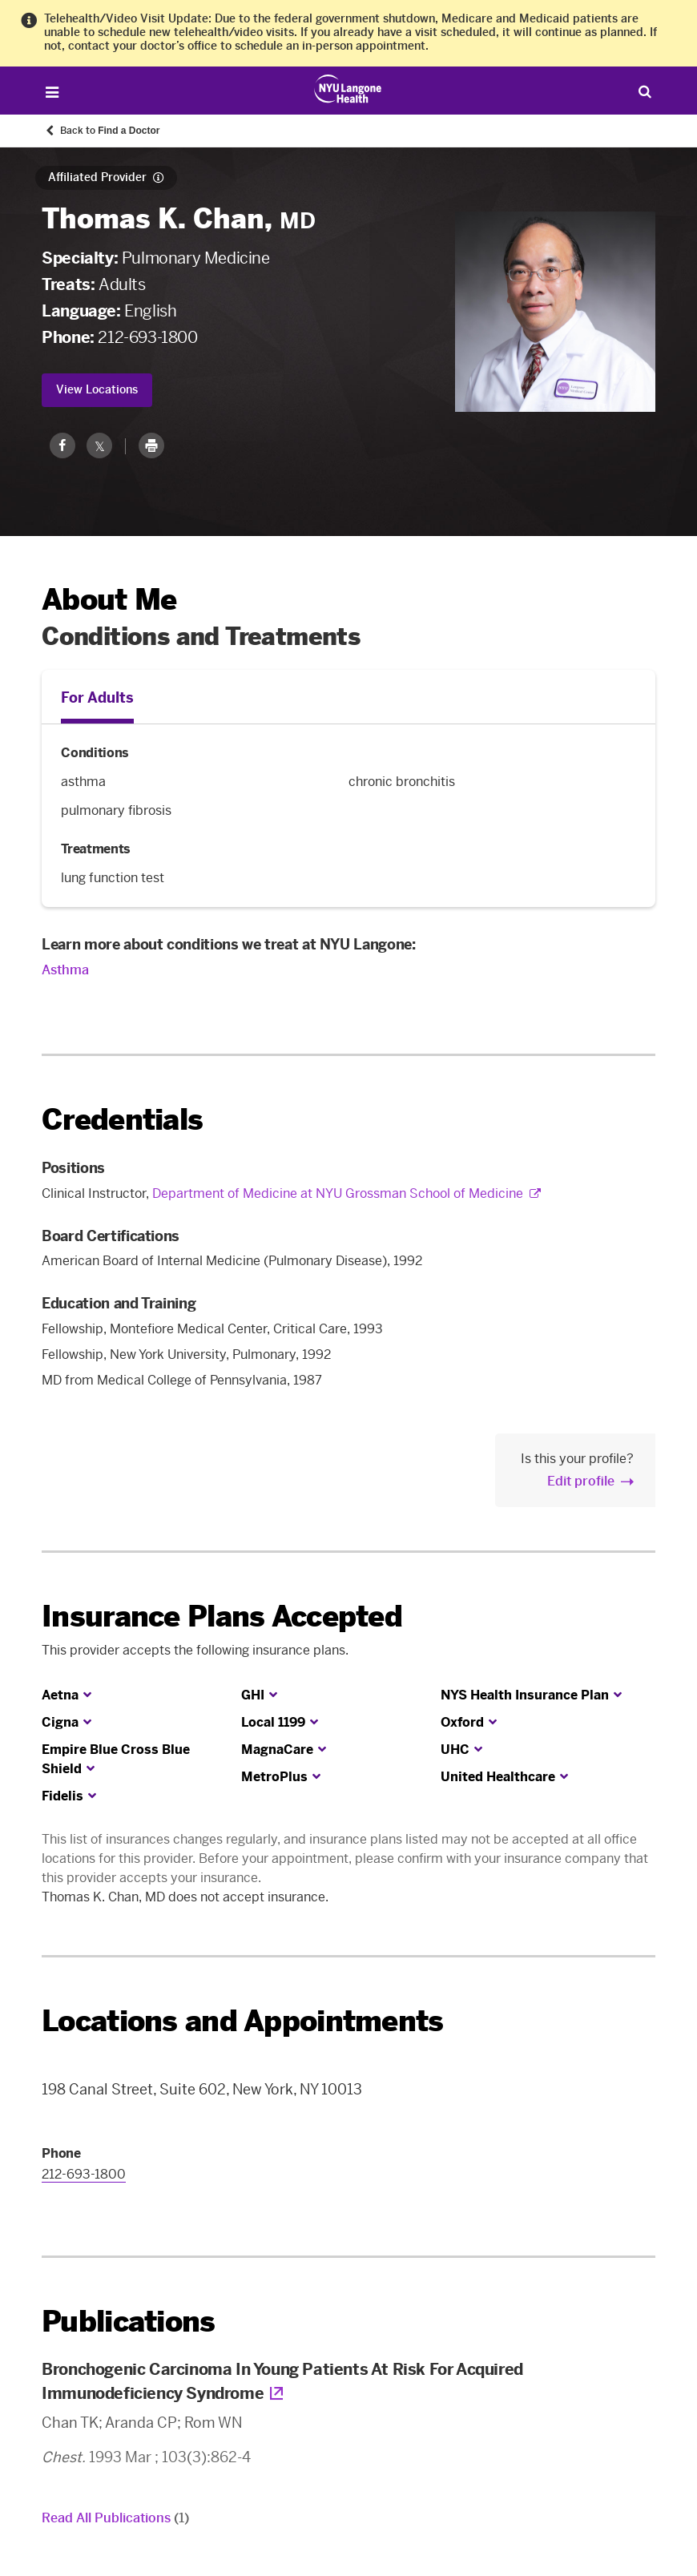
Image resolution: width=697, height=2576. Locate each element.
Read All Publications (115, 2518)
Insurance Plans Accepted (222, 1616)
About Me (109, 600)
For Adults (97, 698)
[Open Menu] (52, 93)
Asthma (65, 970)
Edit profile (580, 1481)
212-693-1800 (147, 337)
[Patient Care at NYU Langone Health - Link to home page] (348, 89)
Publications (128, 2321)
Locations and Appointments (242, 2021)
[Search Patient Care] (645, 91)
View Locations (97, 390)
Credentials (122, 1120)
